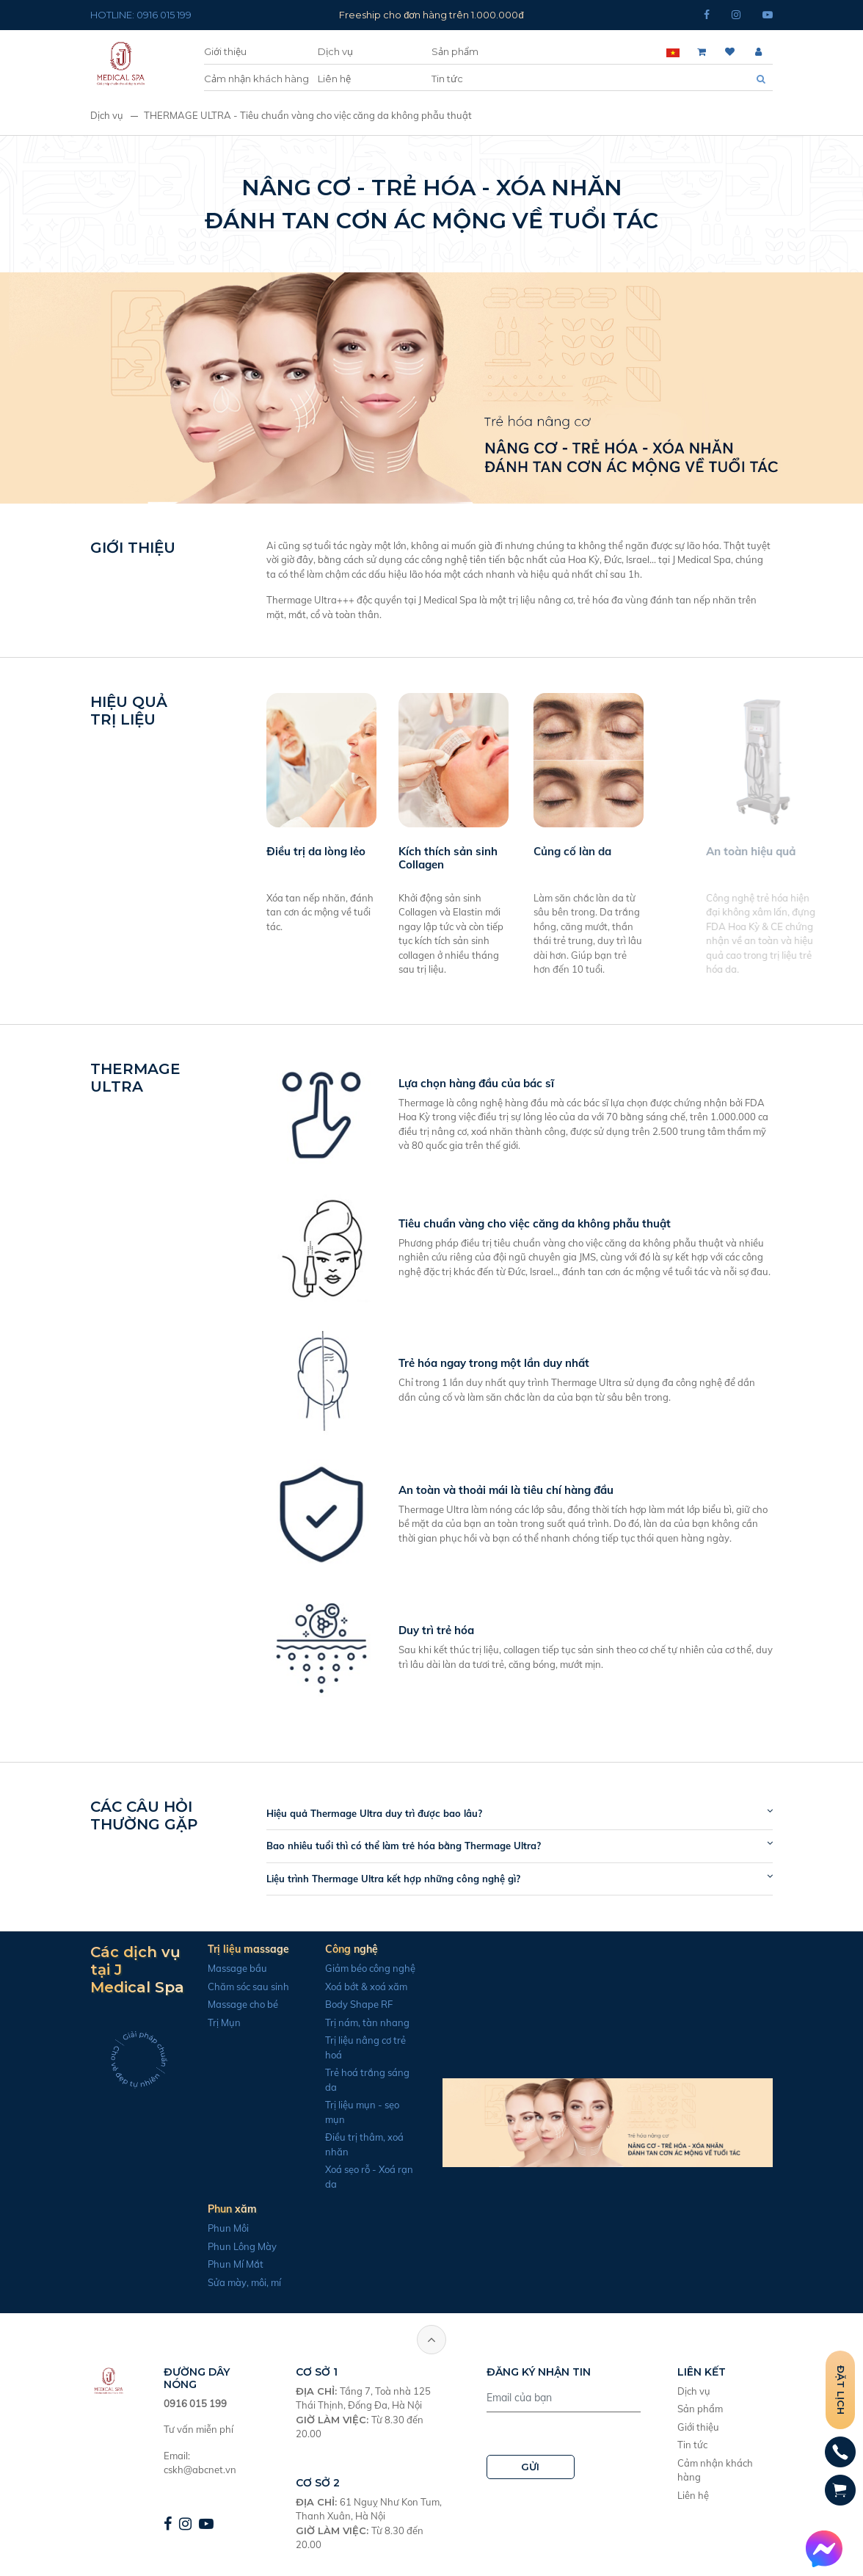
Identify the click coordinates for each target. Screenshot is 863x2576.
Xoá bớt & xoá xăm (357, 1986)
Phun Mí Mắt (226, 2264)
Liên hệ (334, 78)
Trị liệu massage (239, 1949)
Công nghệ (342, 1949)
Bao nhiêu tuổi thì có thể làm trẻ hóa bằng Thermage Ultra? (413, 1845)
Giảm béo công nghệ (361, 1968)
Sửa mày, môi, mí (235, 2282)
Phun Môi (218, 2228)
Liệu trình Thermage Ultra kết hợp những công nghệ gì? (403, 1878)
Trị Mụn (214, 2022)
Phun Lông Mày (232, 2246)
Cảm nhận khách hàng (256, 78)
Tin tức (447, 78)
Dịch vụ (335, 51)
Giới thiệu (225, 51)
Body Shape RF (349, 2004)
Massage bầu (228, 1968)
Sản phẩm (455, 51)
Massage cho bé (233, 2004)
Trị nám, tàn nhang (358, 2022)
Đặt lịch (841, 2389)
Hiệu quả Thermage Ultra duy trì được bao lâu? (384, 1813)
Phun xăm (222, 2209)
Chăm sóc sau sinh (239, 1986)
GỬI (530, 2466)
